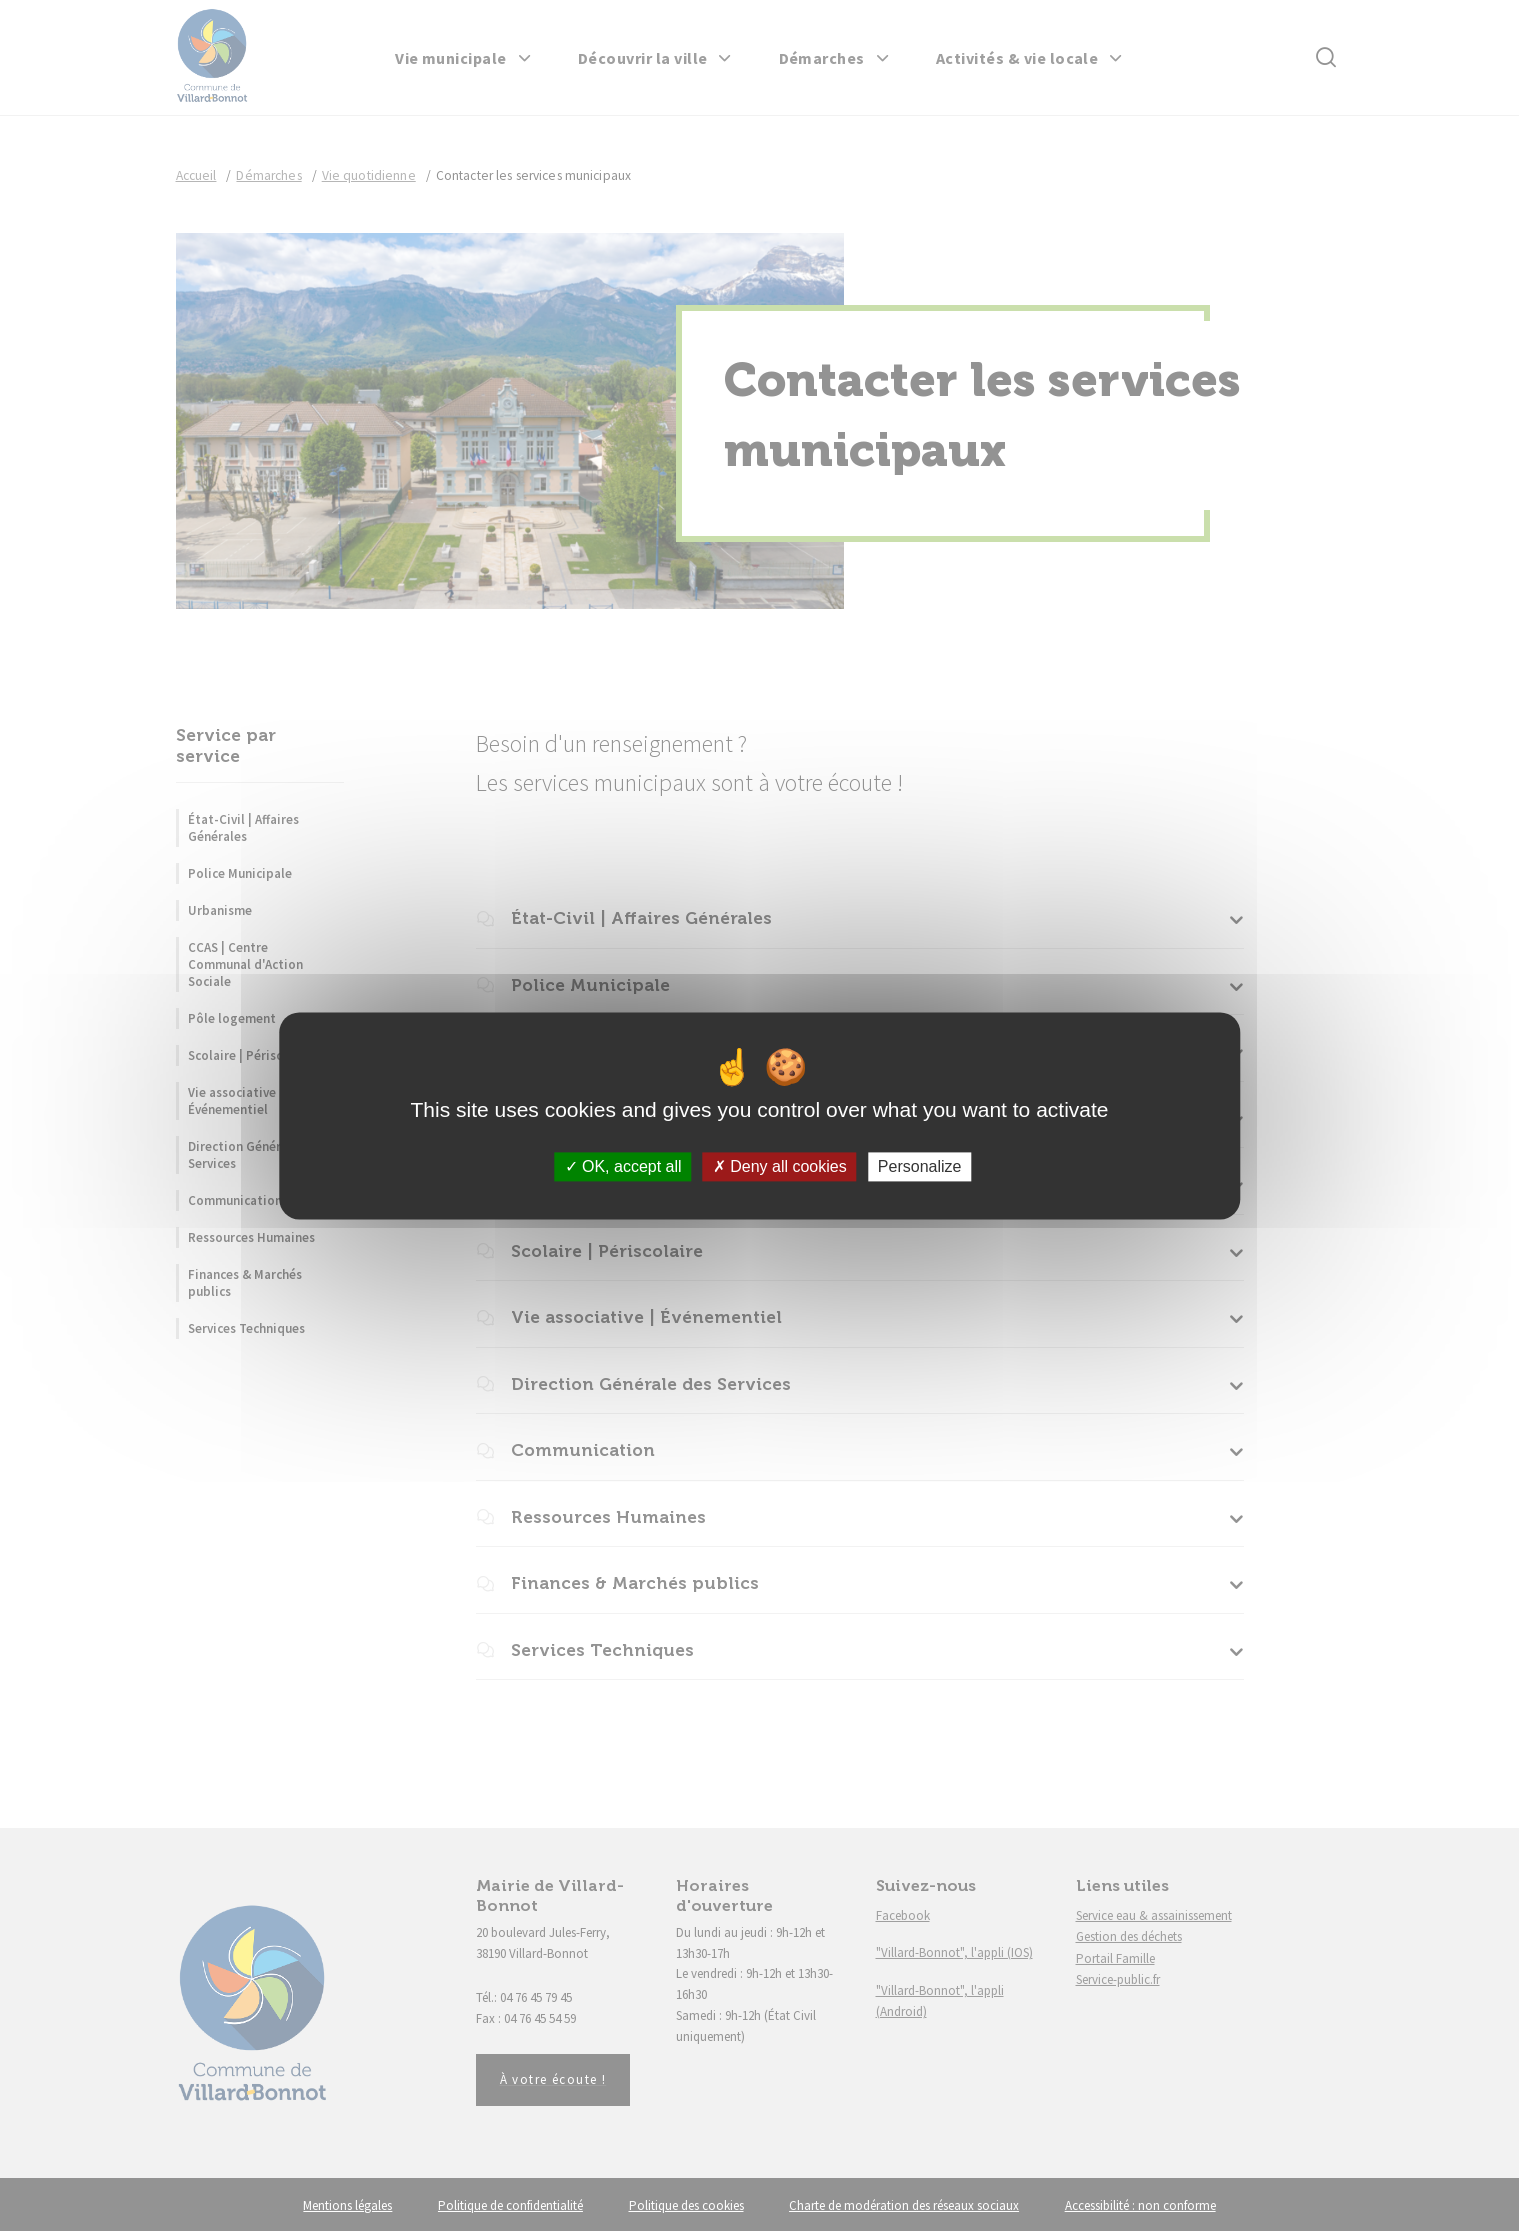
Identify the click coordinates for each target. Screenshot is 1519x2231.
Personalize (920, 1166)
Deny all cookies (780, 1166)
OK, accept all (623, 1166)
